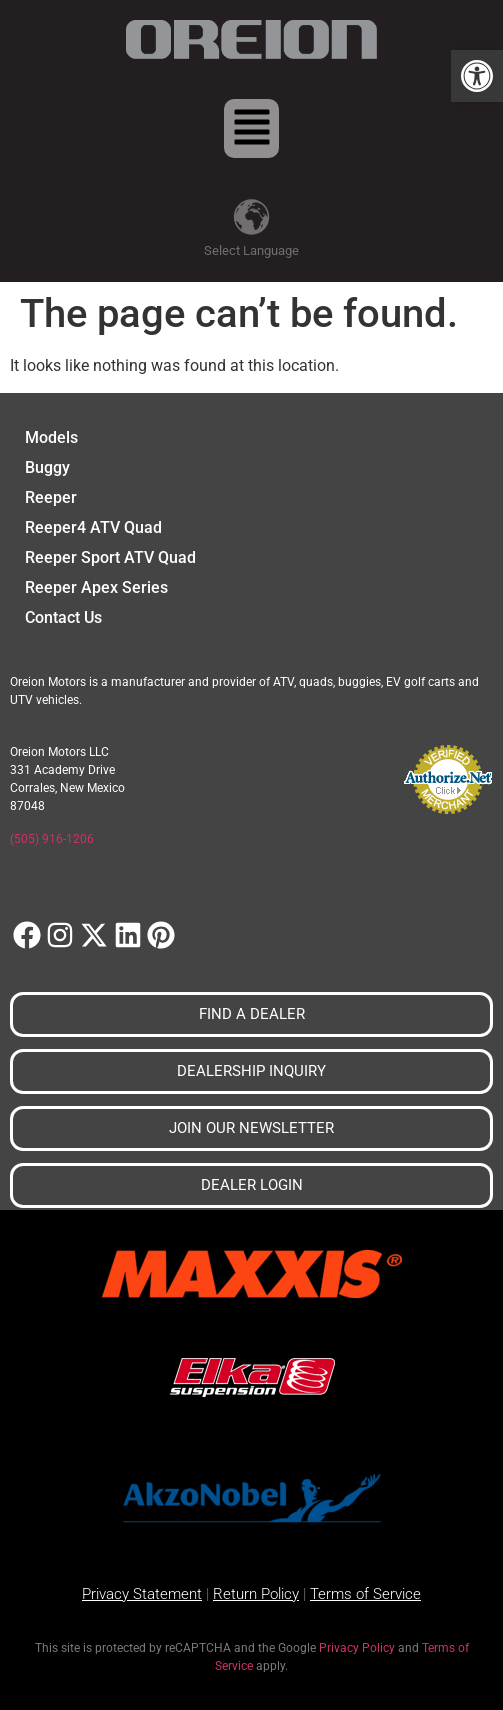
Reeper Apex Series (96, 587)
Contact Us (63, 617)
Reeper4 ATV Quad (93, 527)
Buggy (47, 467)
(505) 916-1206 (52, 839)
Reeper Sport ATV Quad (110, 557)
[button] (477, 76)
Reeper (51, 497)
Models (51, 437)
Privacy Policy (357, 1648)
